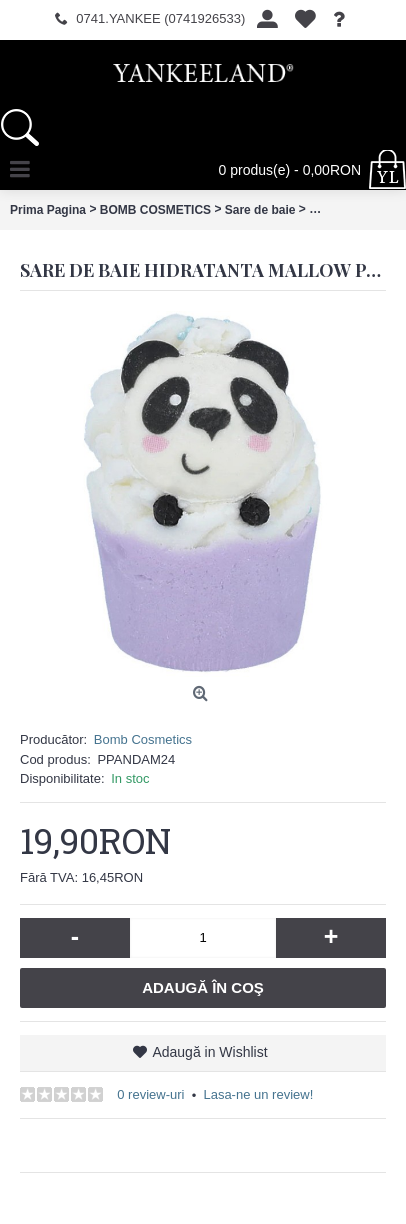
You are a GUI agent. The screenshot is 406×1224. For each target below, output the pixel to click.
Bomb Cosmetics (143, 739)
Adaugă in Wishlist (209, 1052)
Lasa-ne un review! (258, 1094)
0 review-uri (150, 1094)
